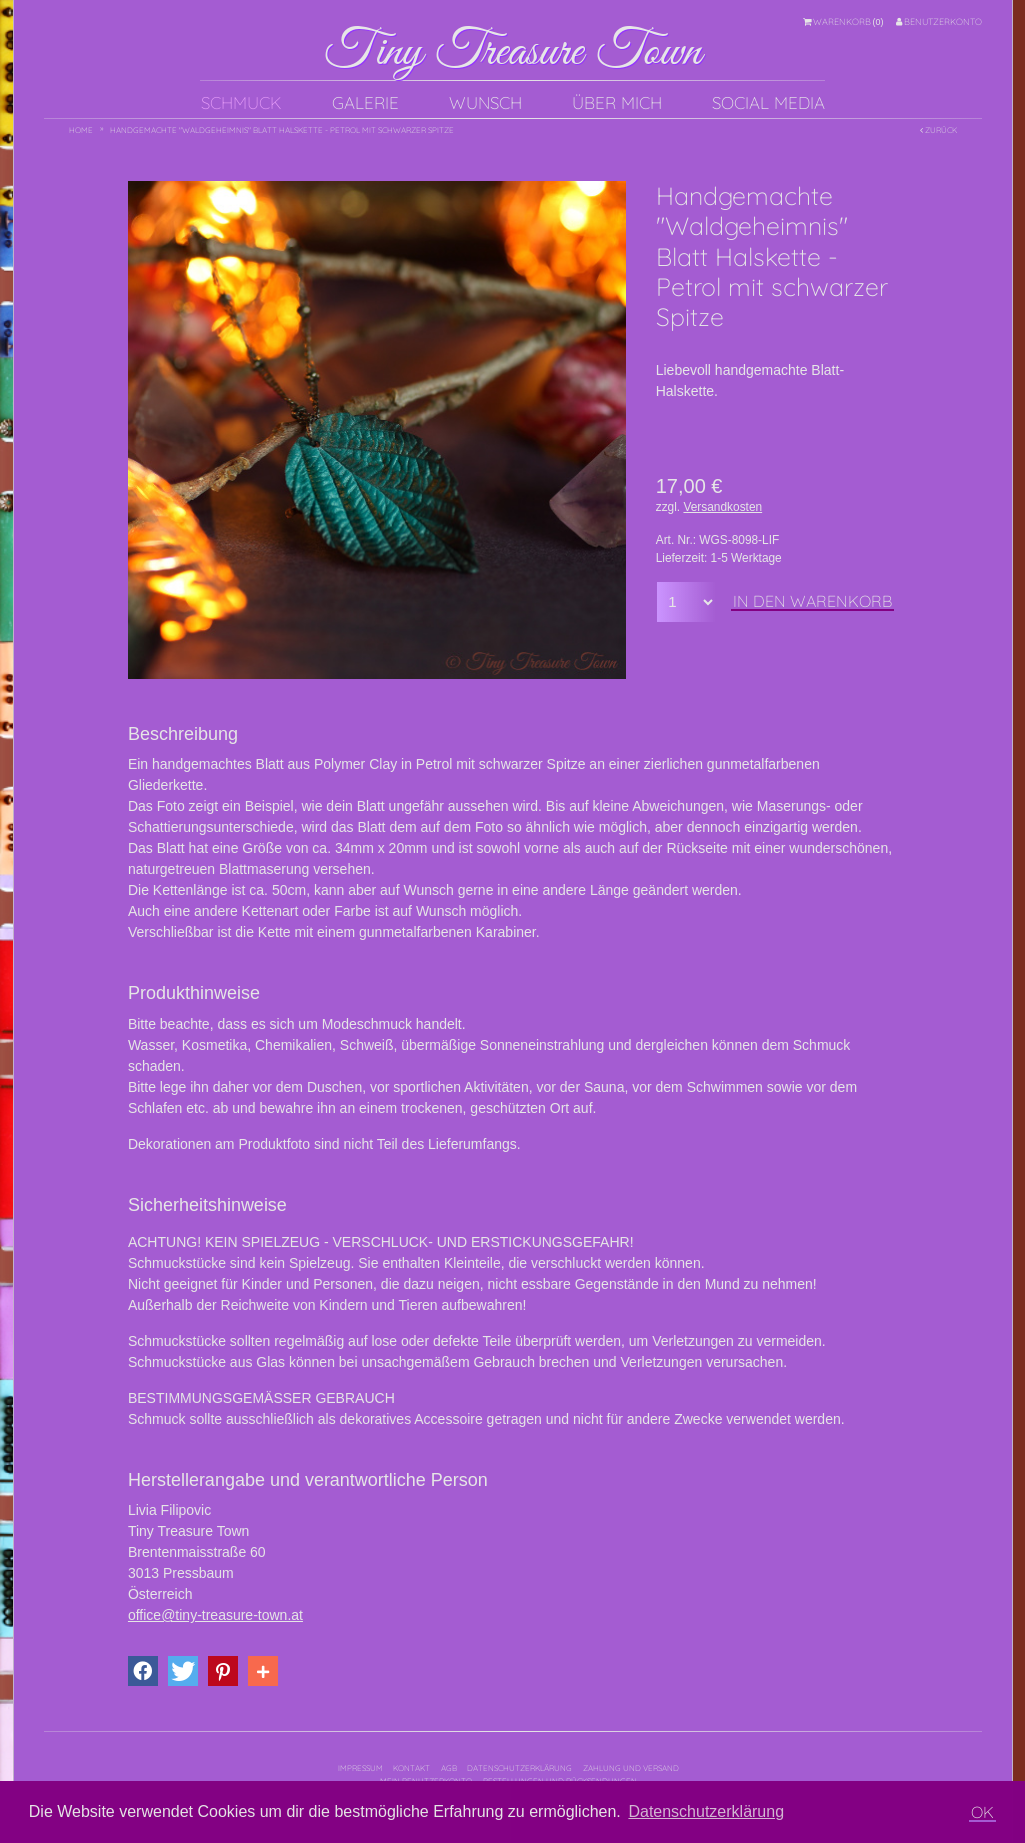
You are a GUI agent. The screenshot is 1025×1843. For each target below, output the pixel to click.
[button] (143, 1671)
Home (81, 130)
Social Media (768, 102)
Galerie (365, 102)
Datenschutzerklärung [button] (706, 1811)
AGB (449, 1768)
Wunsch (485, 102)
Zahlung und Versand (631, 1768)
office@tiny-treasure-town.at (215, 1615)
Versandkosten (722, 507)
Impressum (360, 1768)
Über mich (617, 102)
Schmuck (241, 102)
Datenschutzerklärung (519, 1768)
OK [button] (982, 1812)
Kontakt (411, 1768)
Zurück (938, 130)
